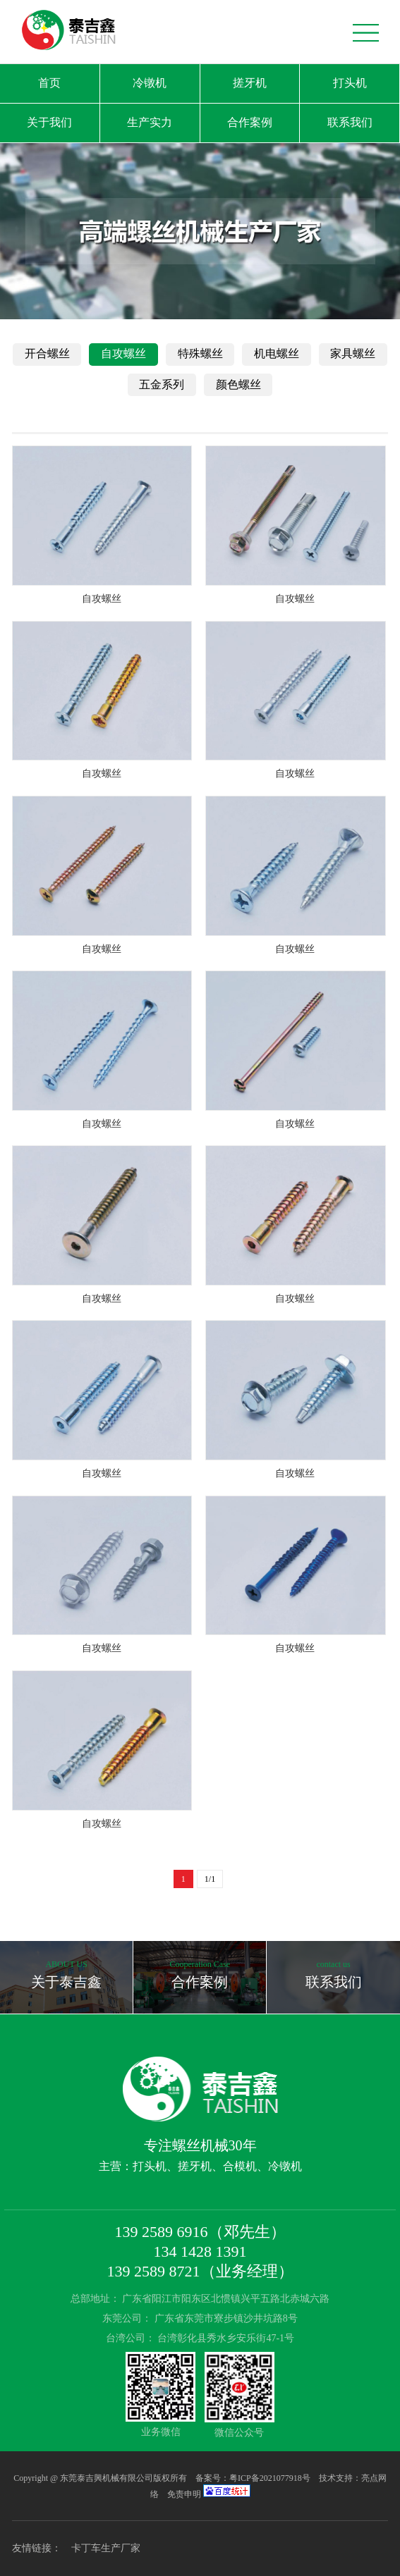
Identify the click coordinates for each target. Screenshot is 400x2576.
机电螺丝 (276, 353)
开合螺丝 (47, 353)
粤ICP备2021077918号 (271, 2478)
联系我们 (349, 122)
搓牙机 (250, 83)
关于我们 (49, 122)
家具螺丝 (352, 353)
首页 (49, 83)
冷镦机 (149, 83)
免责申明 (184, 2494)
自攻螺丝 (123, 353)
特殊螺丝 (200, 353)
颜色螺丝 (238, 384)
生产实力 (149, 122)
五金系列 (161, 384)
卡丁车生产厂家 (105, 2548)
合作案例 (249, 122)
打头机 (350, 83)
